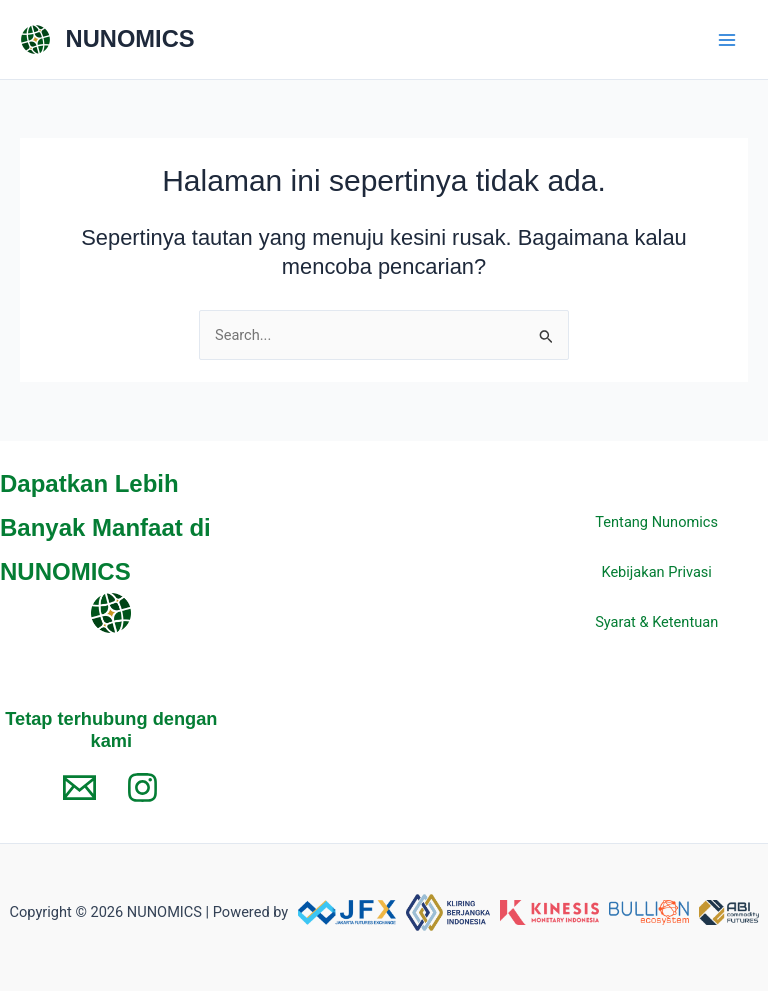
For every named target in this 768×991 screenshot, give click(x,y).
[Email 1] (79, 787)
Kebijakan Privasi (656, 572)
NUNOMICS (130, 39)
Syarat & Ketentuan (656, 622)
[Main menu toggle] (727, 40)
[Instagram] (142, 787)
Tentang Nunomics (656, 522)
